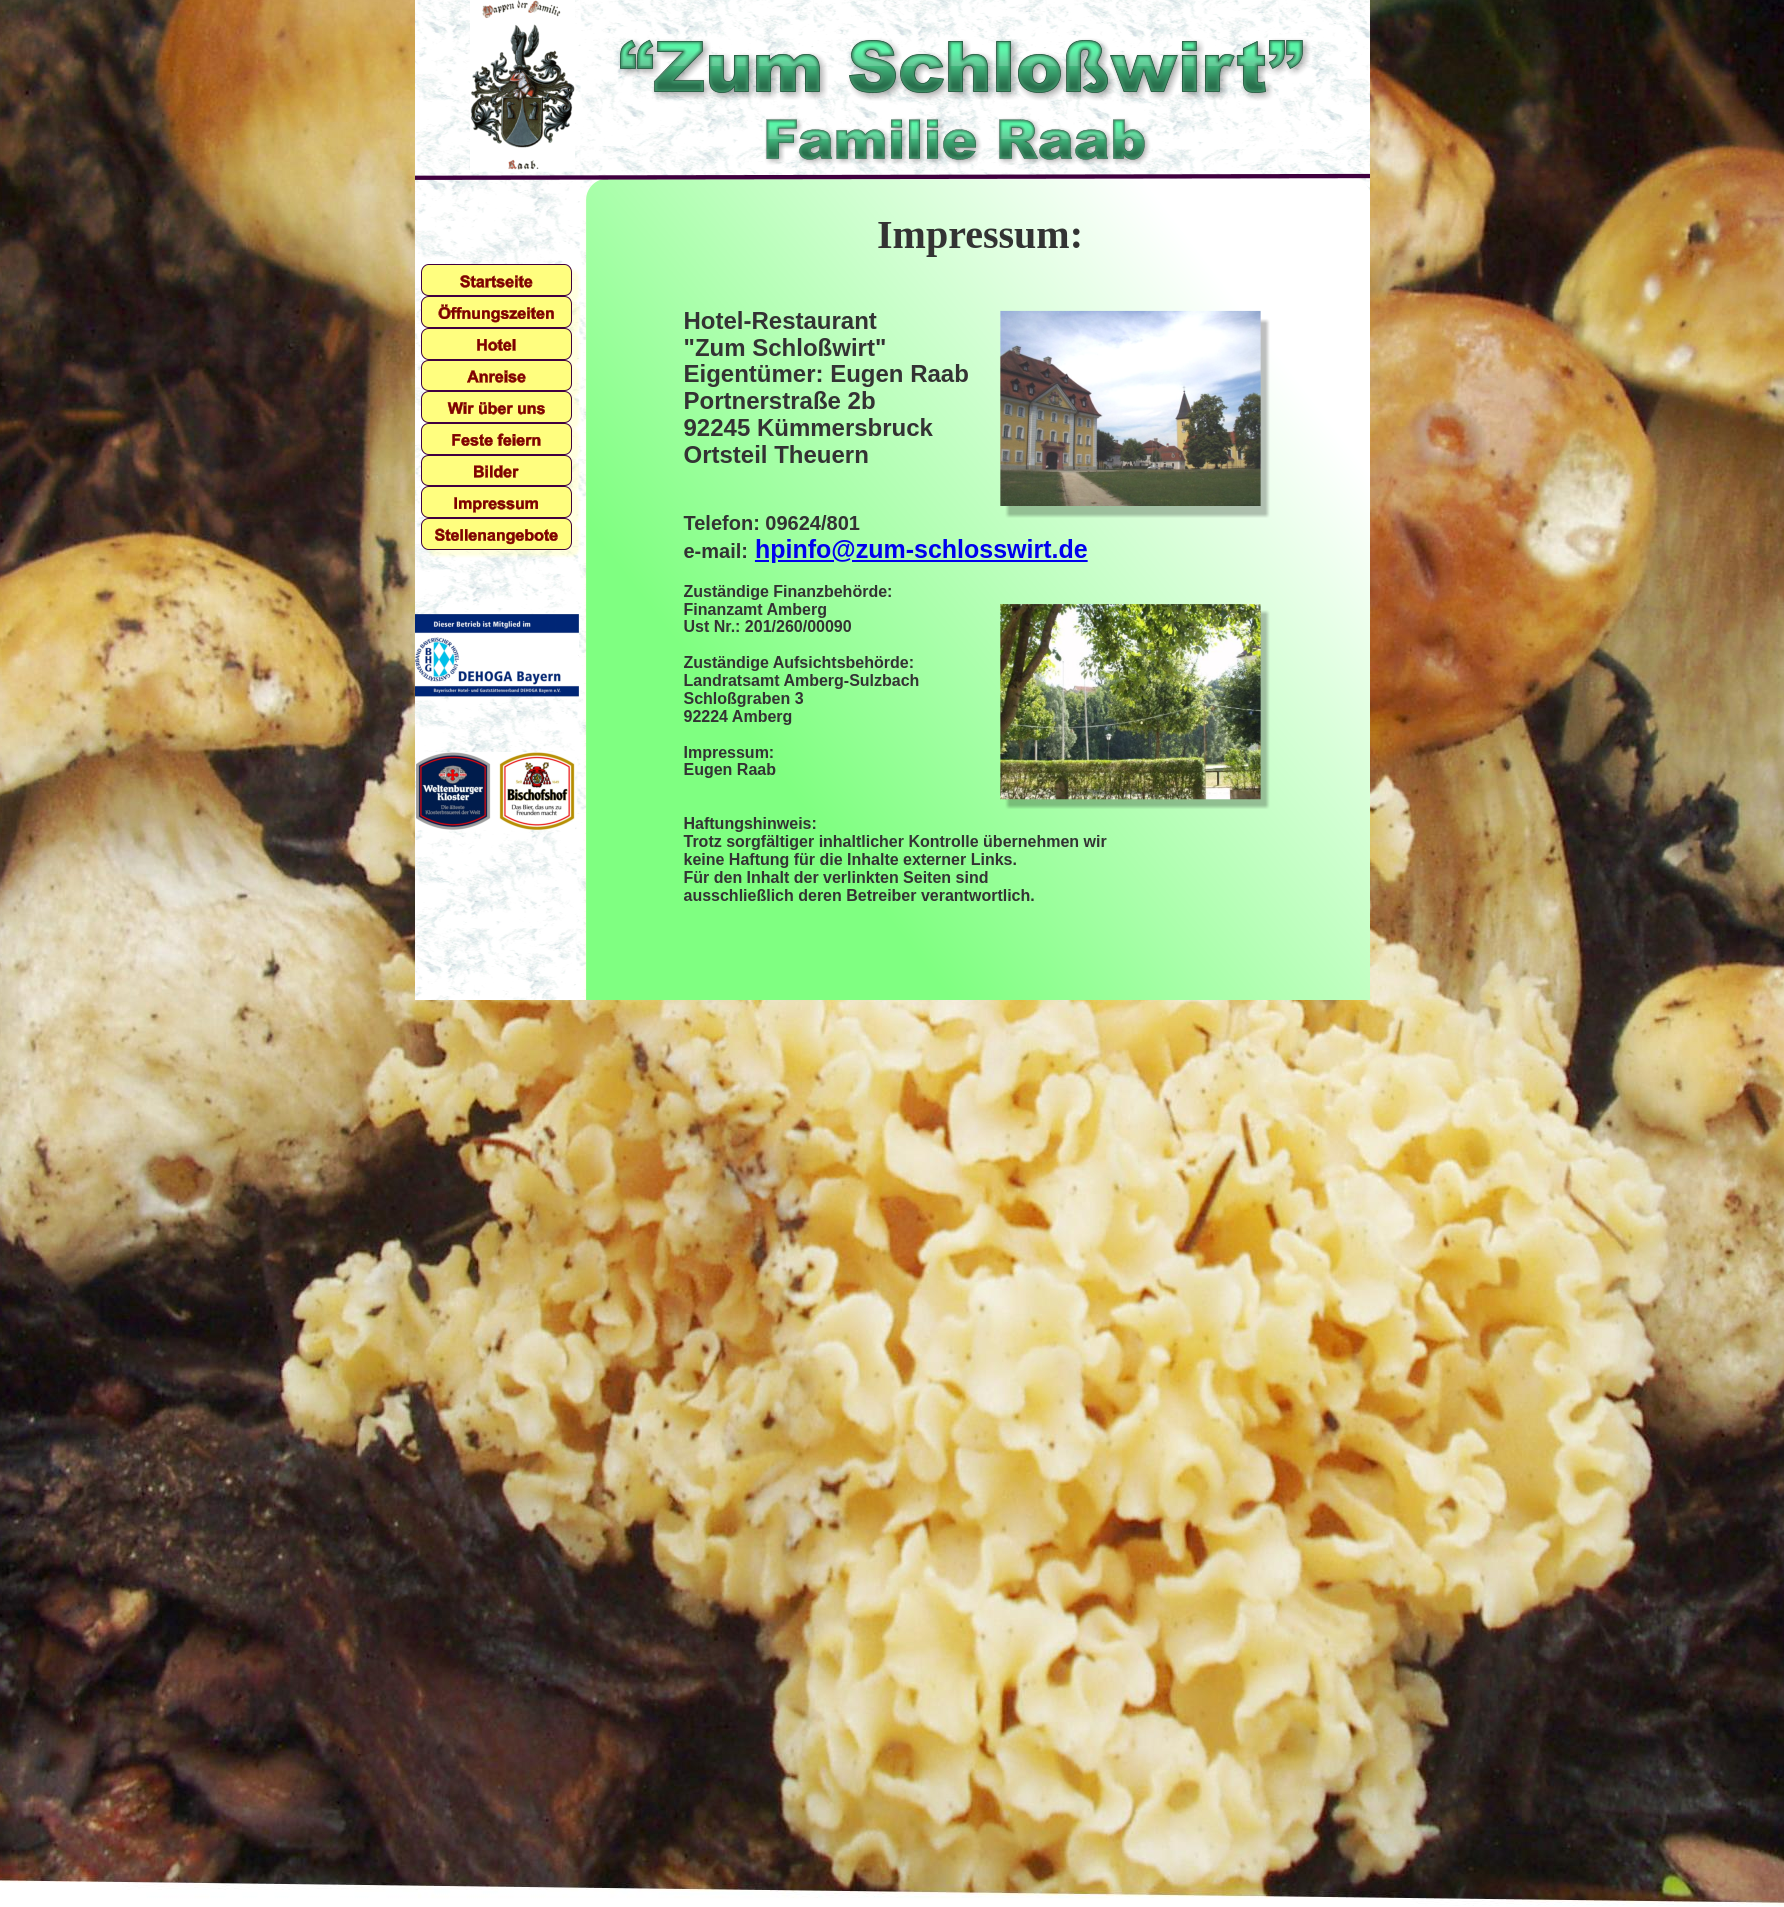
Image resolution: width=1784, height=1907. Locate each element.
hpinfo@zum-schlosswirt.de (921, 549)
